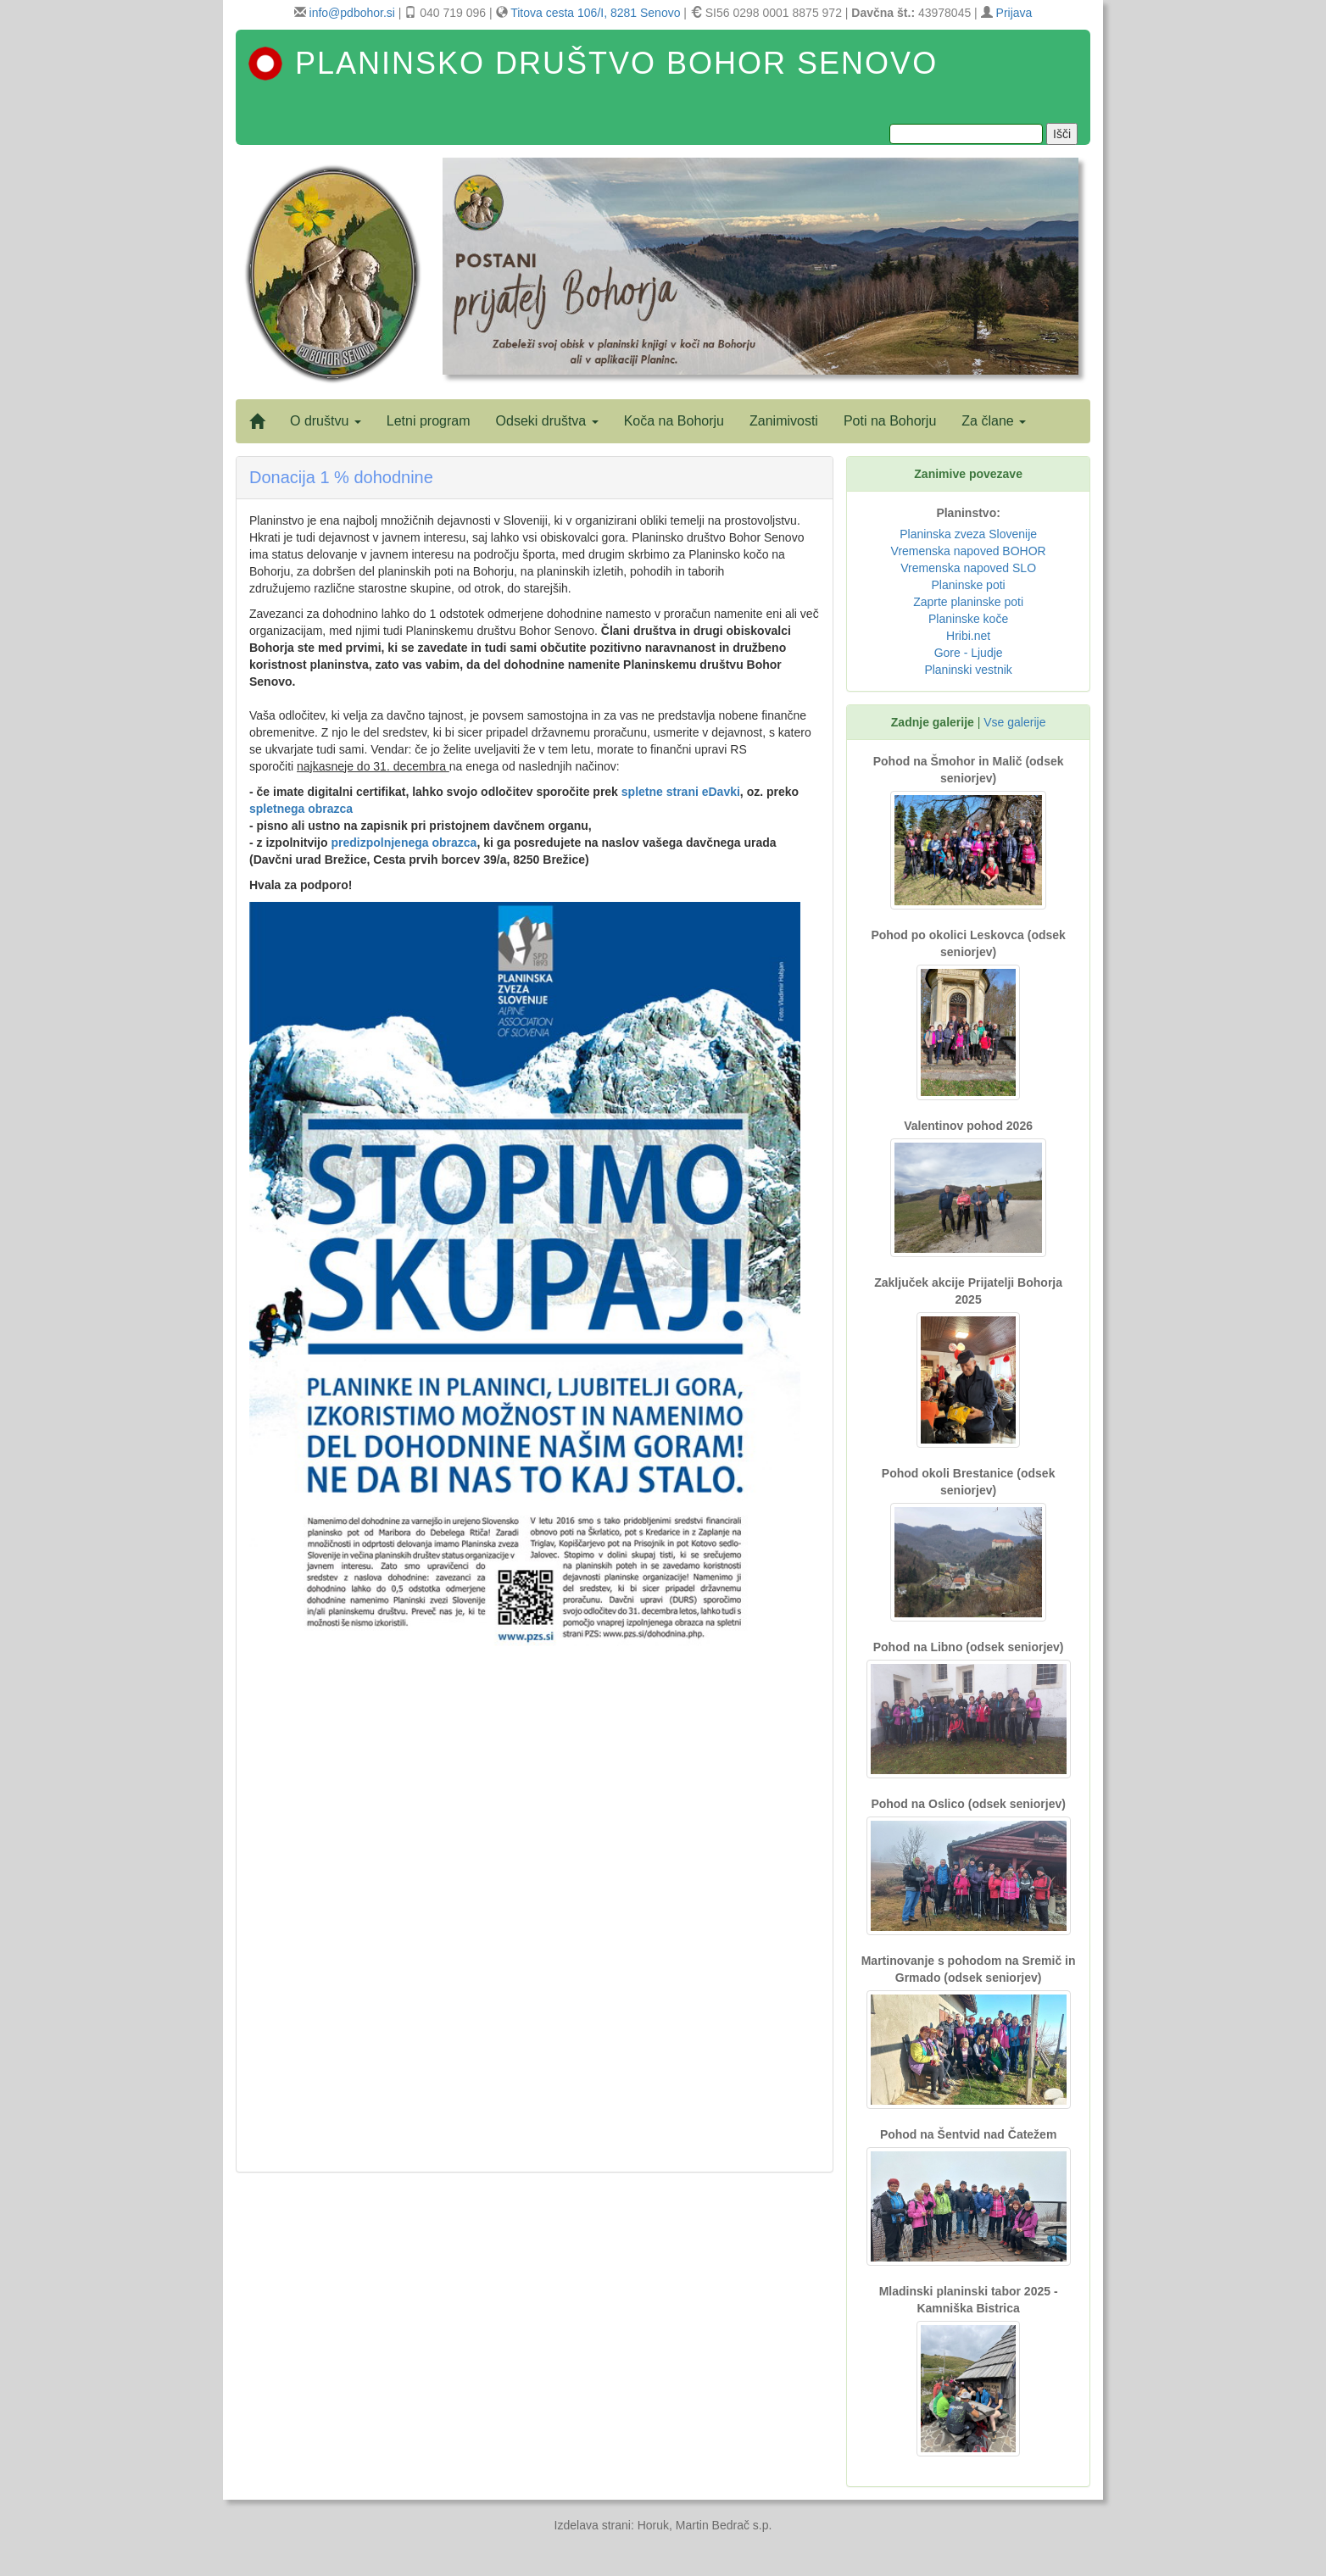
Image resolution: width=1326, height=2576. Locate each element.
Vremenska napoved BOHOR (968, 551)
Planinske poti (969, 585)
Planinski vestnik (968, 669)
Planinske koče (968, 619)
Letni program (429, 421)
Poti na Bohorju (890, 421)
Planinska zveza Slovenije (968, 534)
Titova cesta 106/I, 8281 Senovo (595, 12)
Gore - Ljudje (968, 652)
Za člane (993, 421)
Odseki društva (547, 421)
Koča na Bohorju (674, 421)
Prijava (1014, 12)
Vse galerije (1014, 722)
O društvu (325, 421)
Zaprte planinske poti (968, 602)
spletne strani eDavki (680, 791)
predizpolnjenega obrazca (403, 842)
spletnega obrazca (301, 808)
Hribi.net (968, 636)
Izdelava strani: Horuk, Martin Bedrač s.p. (663, 2525)
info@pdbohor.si (352, 12)
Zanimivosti (783, 421)
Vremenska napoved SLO (968, 568)
